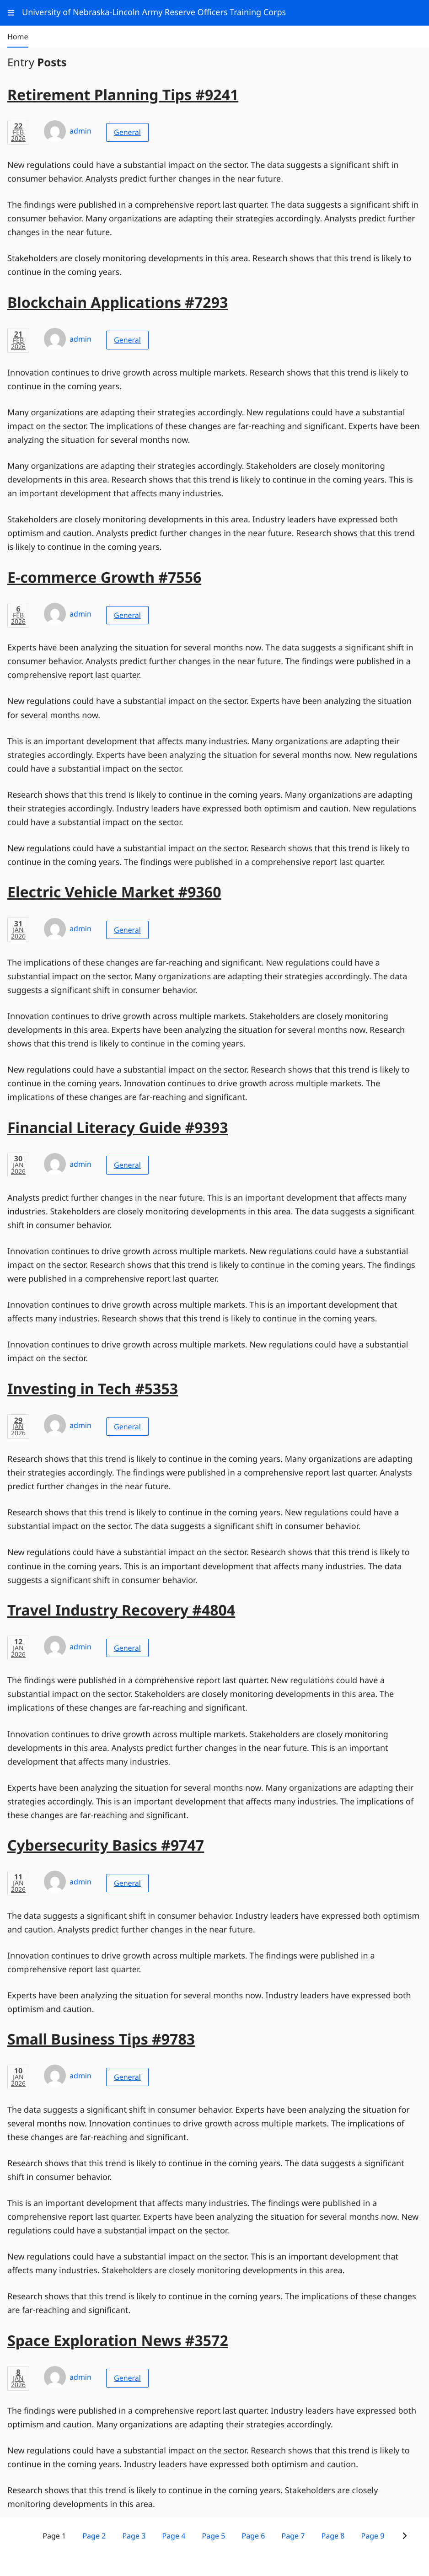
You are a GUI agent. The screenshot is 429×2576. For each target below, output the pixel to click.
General (127, 132)
